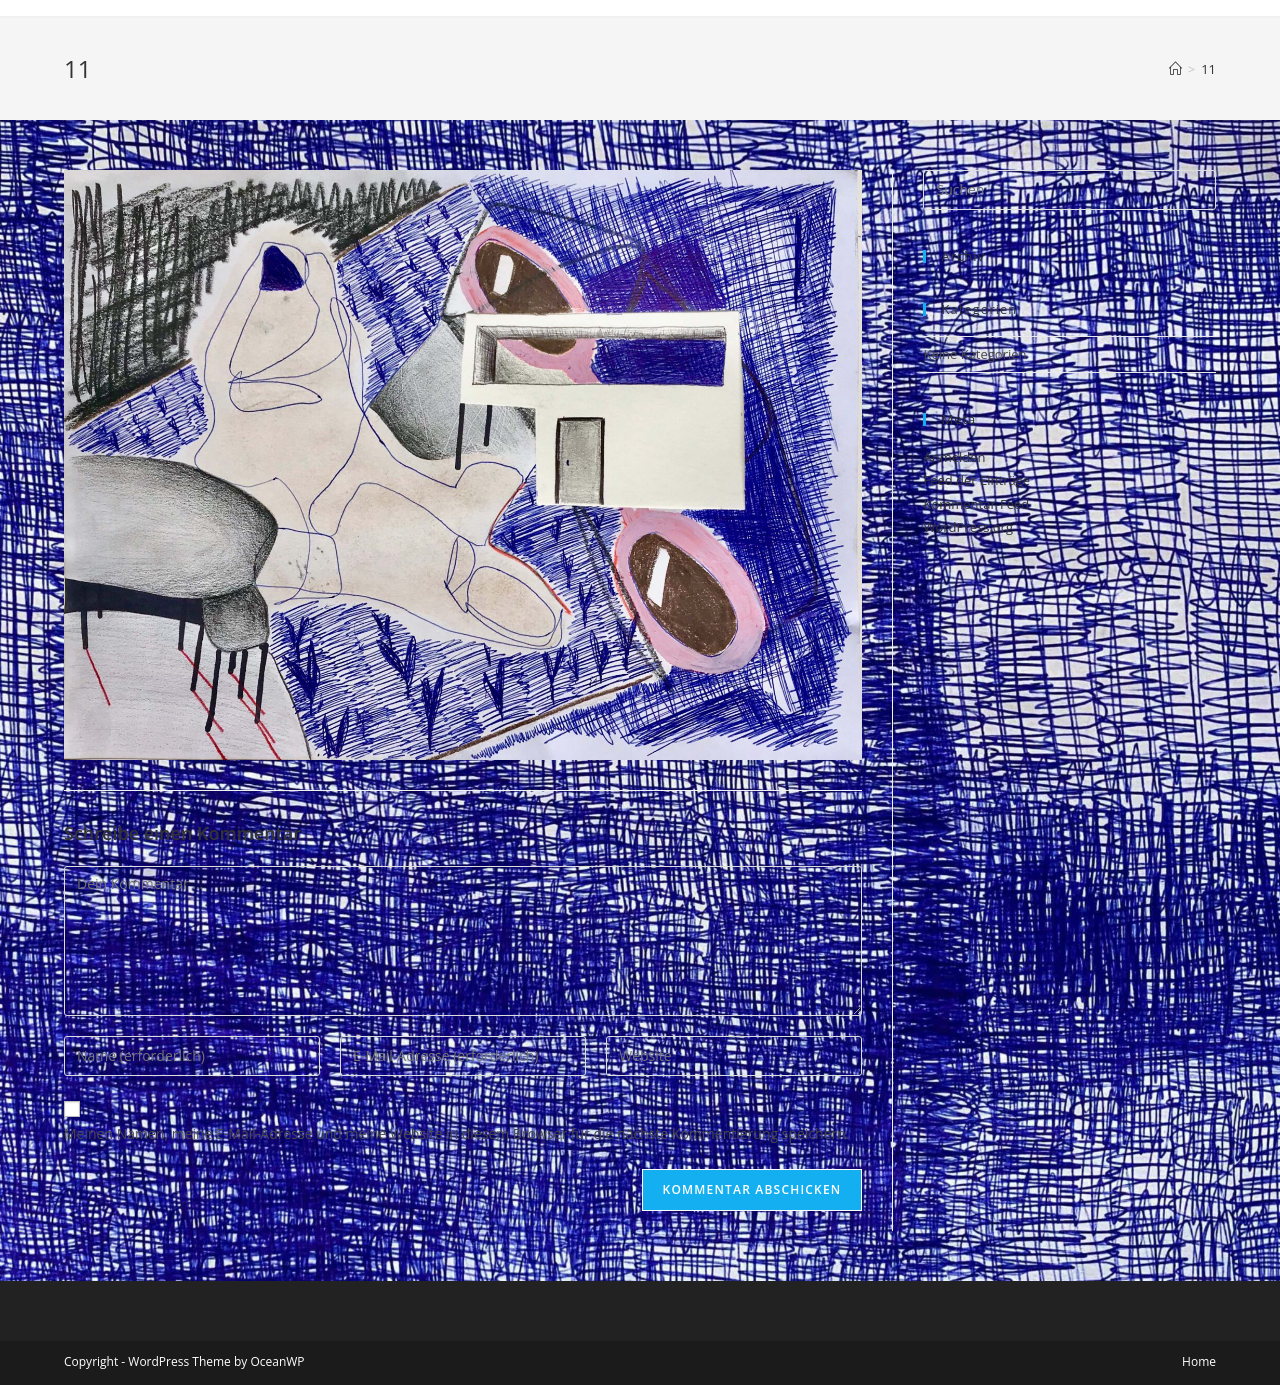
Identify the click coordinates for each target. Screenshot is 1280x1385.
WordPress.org (968, 527)
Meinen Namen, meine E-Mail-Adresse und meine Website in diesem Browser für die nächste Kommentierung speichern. (457, 1133)
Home (1199, 1361)
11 (1208, 69)
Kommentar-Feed (976, 504)
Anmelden (954, 457)
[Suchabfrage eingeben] (1069, 190)
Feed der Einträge (976, 480)
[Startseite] (1175, 69)
